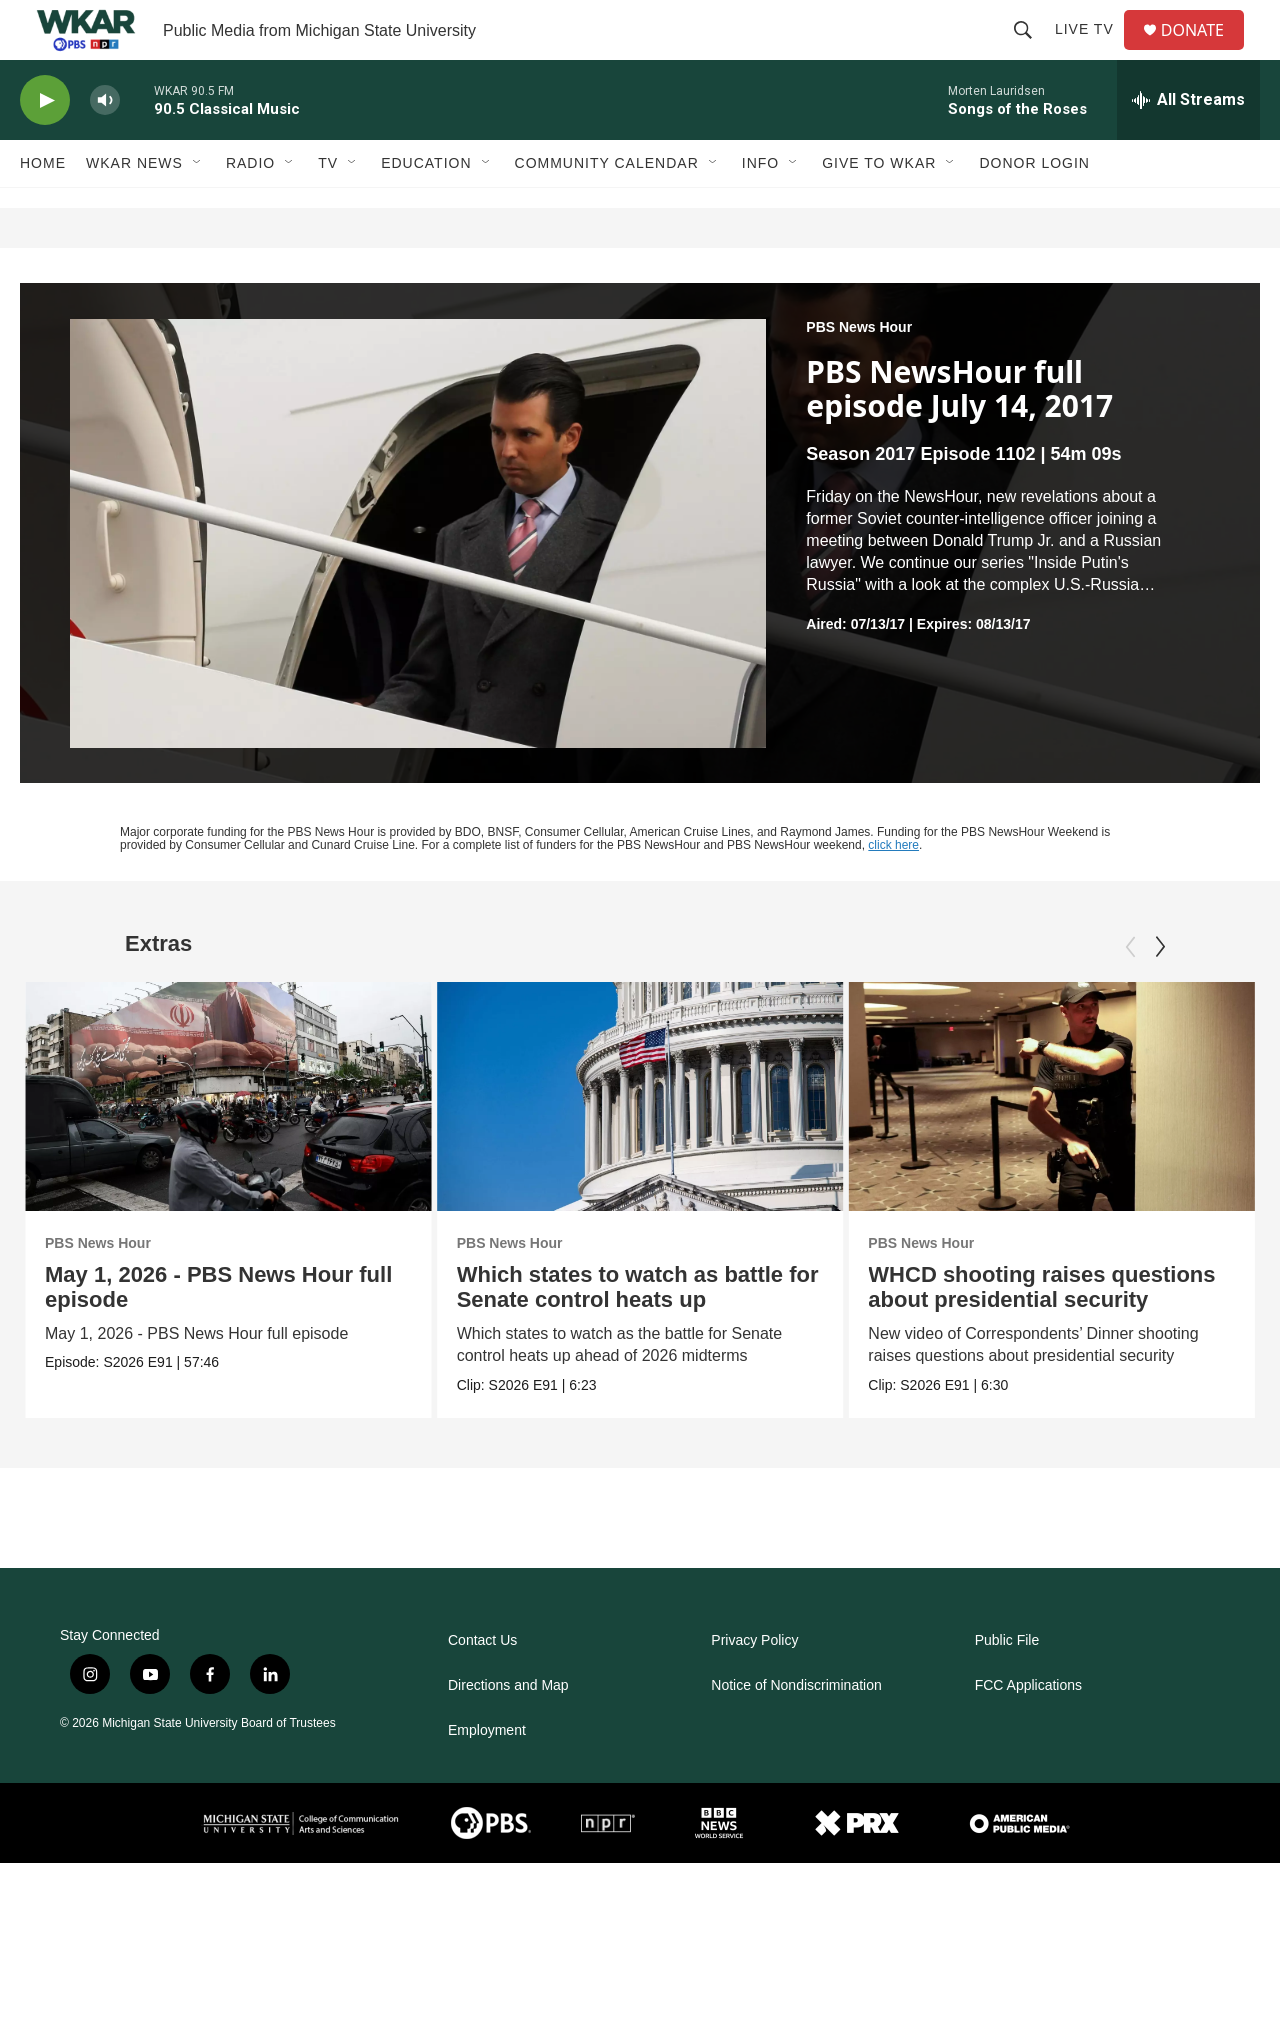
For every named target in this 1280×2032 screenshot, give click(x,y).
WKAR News (134, 208)
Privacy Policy (754, 1685)
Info (760, 208)
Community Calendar (607, 208)
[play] (45, 145)
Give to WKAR (879, 208)
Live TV (1092, 52)
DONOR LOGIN (1034, 208)
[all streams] (1188, 145)
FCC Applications (1028, 1730)
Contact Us (482, 1685)
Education (426, 208)
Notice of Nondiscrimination (796, 1730)
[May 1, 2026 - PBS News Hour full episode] (228, 1141)
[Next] (1160, 992)
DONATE (1204, 52)
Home (43, 208)
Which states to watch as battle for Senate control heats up (648, 1332)
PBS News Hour (859, 372)
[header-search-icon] (1031, 52)
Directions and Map (508, 1730)
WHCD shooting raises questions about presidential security (1042, 1332)
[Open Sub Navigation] (198, 208)
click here (893, 890)
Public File (1007, 1685)
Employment (487, 1775)
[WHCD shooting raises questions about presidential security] (1052, 1141)
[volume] (105, 145)
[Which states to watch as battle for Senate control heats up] (650, 1141)
